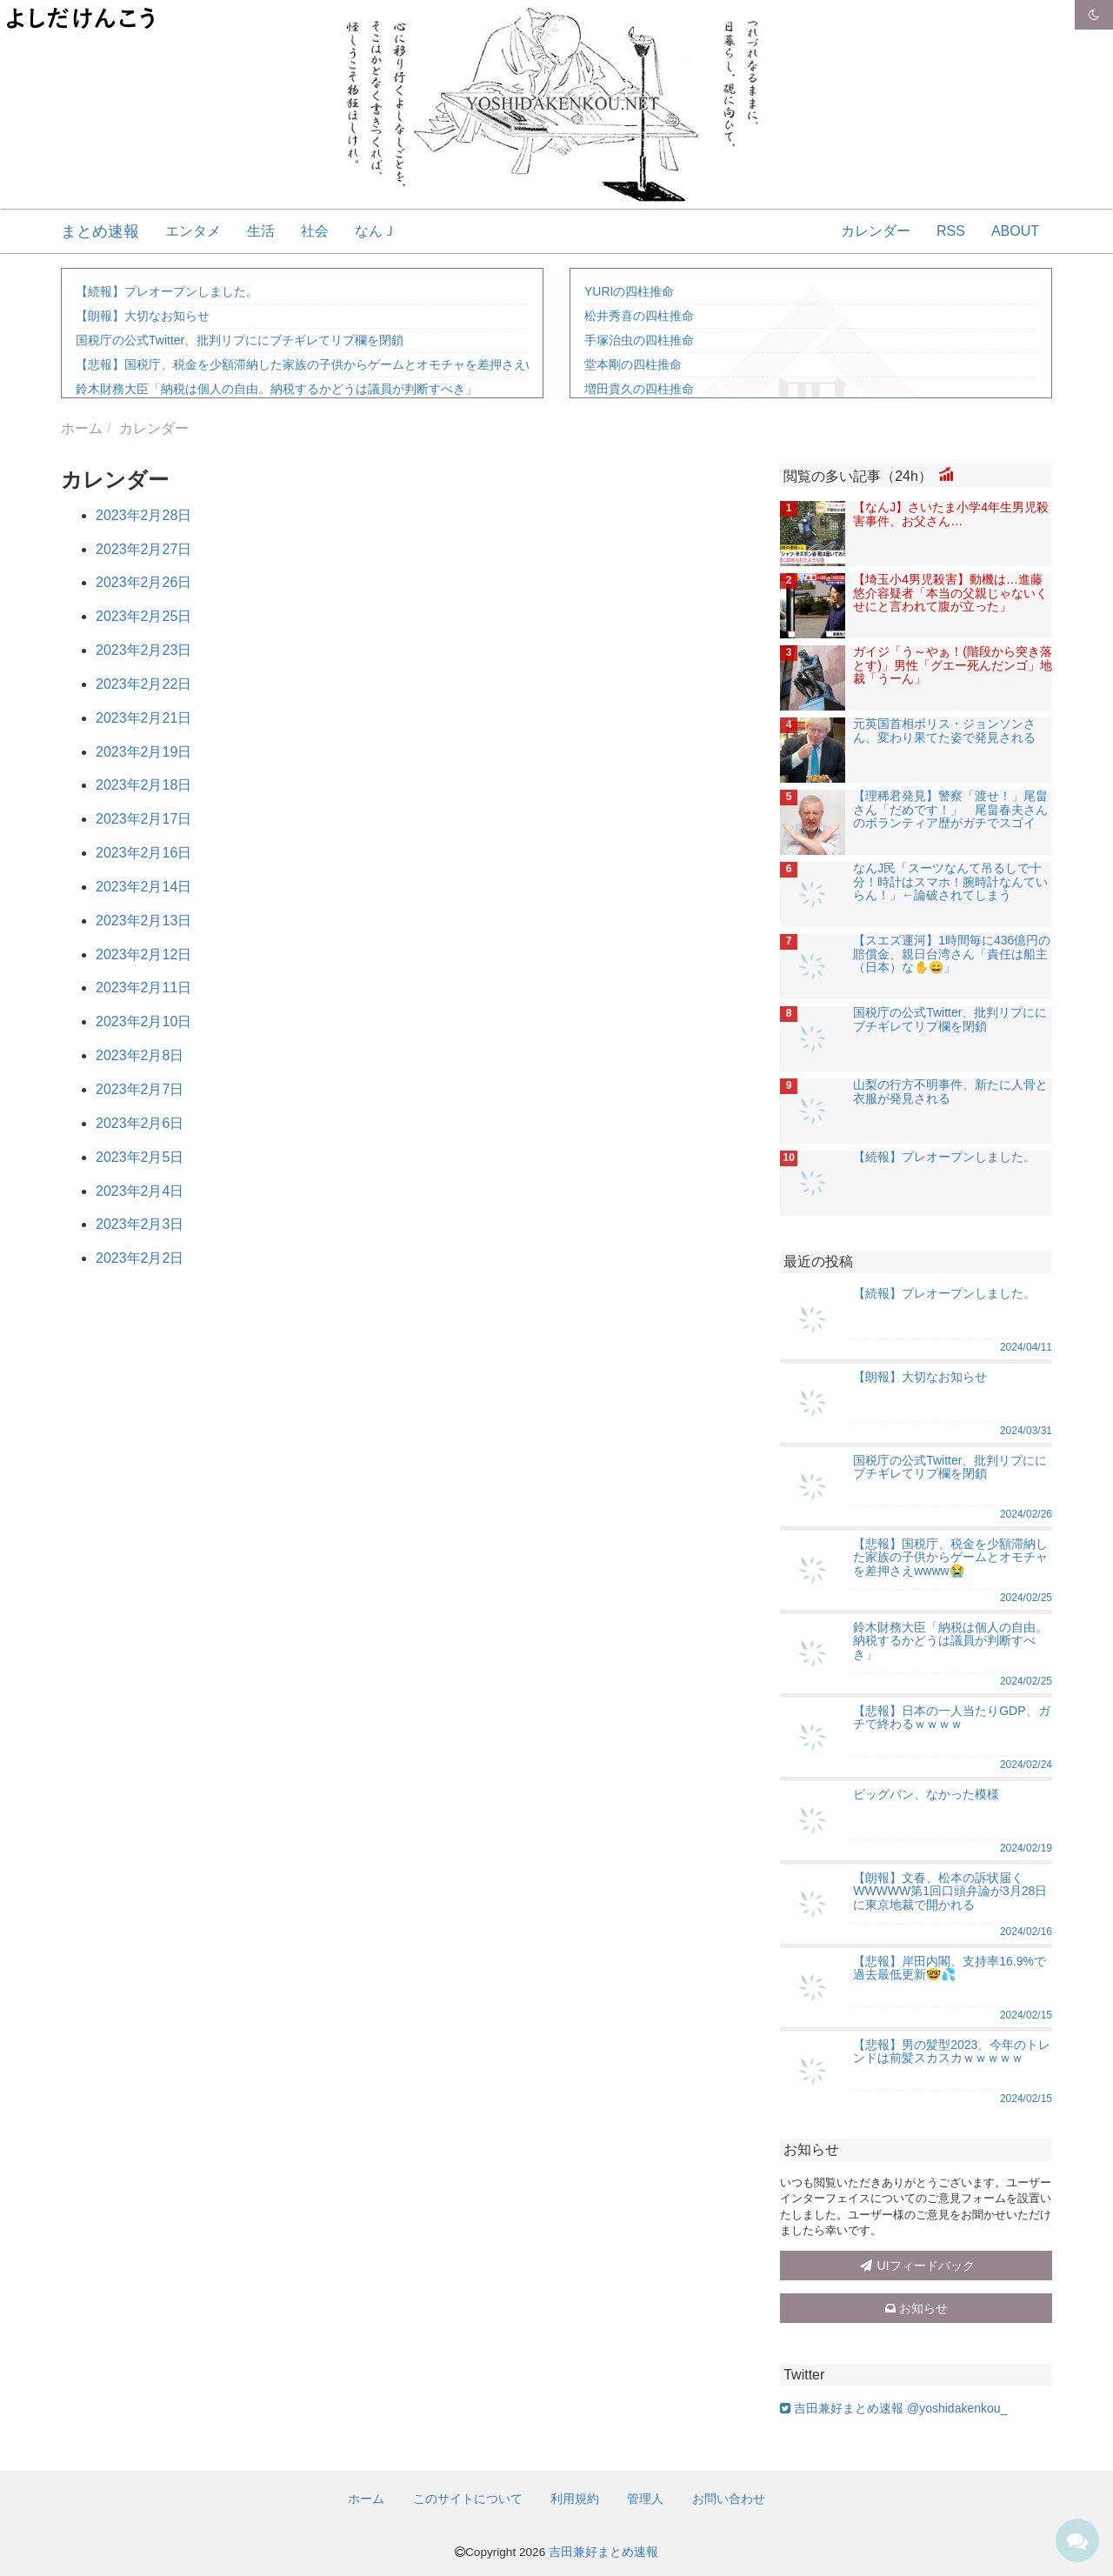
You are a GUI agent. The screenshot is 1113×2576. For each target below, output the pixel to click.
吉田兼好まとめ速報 (603, 2552)
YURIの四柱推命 (629, 291)
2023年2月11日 (143, 987)
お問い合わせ (728, 2499)
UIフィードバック (916, 2265)
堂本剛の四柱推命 (633, 364)
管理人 (645, 2499)
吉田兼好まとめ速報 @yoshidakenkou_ (893, 2408)
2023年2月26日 (143, 582)
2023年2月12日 (143, 954)
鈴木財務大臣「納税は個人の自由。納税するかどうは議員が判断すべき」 (276, 389)
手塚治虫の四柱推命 (639, 340)
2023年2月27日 (143, 549)
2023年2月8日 (139, 1055)
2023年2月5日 (139, 1157)
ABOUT (1015, 231)
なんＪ (376, 231)
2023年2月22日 (143, 684)
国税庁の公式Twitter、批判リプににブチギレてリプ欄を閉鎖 (239, 340)
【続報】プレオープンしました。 (167, 291)
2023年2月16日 (143, 852)
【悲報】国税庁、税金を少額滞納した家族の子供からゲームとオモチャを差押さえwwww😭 (326, 364)
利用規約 (574, 2499)
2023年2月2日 (139, 1258)
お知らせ (916, 2308)
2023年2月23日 (143, 650)
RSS (950, 231)
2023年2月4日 (139, 1191)
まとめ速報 (100, 231)
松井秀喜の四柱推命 (639, 316)
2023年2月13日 (143, 920)
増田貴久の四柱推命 (639, 389)
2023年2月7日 (139, 1089)
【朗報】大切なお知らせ (143, 316)
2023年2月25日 (143, 616)
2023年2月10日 (143, 1021)
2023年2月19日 (143, 751)
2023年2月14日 (143, 886)
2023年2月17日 (143, 818)
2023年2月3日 (139, 1224)
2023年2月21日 (143, 718)
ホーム (366, 2499)
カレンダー (875, 231)
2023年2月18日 (143, 784)
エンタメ (193, 231)
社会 (315, 231)
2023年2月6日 (139, 1123)
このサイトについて (468, 2499)
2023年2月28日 (143, 515)
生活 (261, 231)
